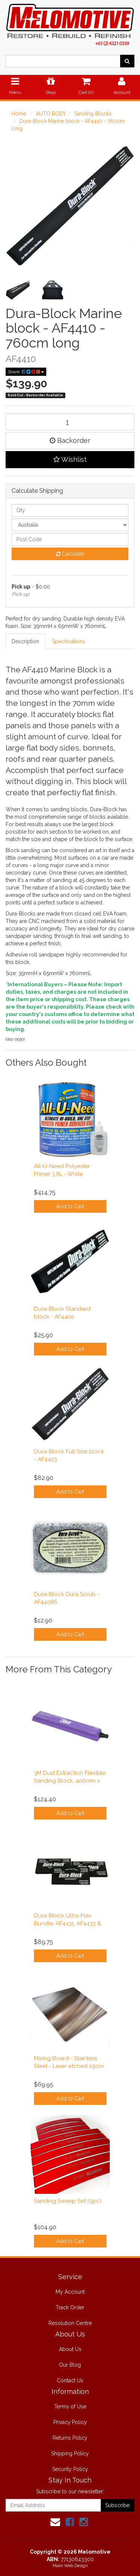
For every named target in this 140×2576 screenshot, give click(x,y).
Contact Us (70, 2380)
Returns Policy (70, 2438)
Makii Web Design (70, 2565)
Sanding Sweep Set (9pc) (68, 2201)
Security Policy (70, 2469)
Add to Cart (70, 1206)
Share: (26, 371)
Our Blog (70, 2365)
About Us (70, 2349)
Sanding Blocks (93, 114)
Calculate (70, 554)
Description (25, 641)
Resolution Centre (70, 2323)
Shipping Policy (70, 2453)
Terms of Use (70, 2407)
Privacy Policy (70, 2422)
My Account (70, 2292)
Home (18, 114)
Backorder (70, 440)
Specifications (68, 641)
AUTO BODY (51, 114)
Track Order (70, 2307)
